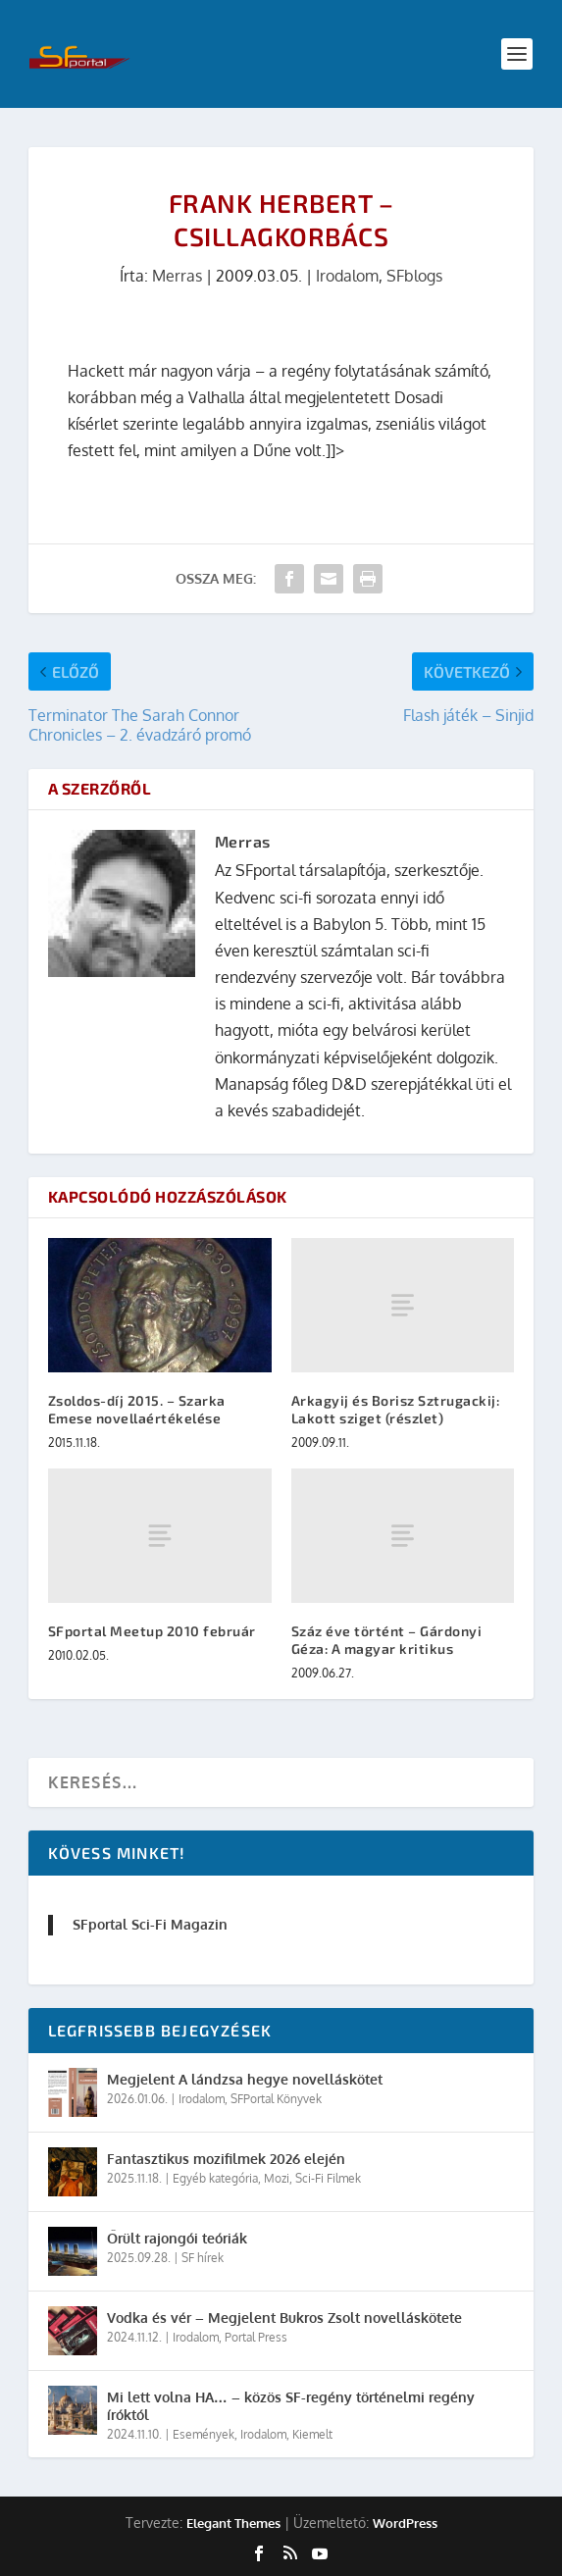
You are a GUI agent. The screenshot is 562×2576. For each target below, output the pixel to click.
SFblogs (414, 275)
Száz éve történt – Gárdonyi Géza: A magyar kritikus (387, 1640)
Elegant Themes (233, 2523)
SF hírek (202, 2257)
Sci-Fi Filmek (328, 2178)
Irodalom (347, 275)
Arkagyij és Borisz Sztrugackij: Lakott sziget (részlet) (395, 1409)
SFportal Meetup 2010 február (152, 1631)
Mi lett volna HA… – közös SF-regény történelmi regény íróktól (291, 2406)
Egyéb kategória (215, 2178)
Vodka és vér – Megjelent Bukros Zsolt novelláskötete (284, 2317)
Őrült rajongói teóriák (177, 2238)
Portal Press (256, 2337)
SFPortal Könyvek (276, 2098)
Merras (177, 275)
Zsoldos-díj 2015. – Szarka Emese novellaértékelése (137, 1409)
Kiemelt (312, 2434)
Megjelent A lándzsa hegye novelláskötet (245, 2079)
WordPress (405, 2523)
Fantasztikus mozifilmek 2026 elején (226, 2158)
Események (203, 2434)
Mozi (276, 2178)
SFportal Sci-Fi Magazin (150, 1924)
